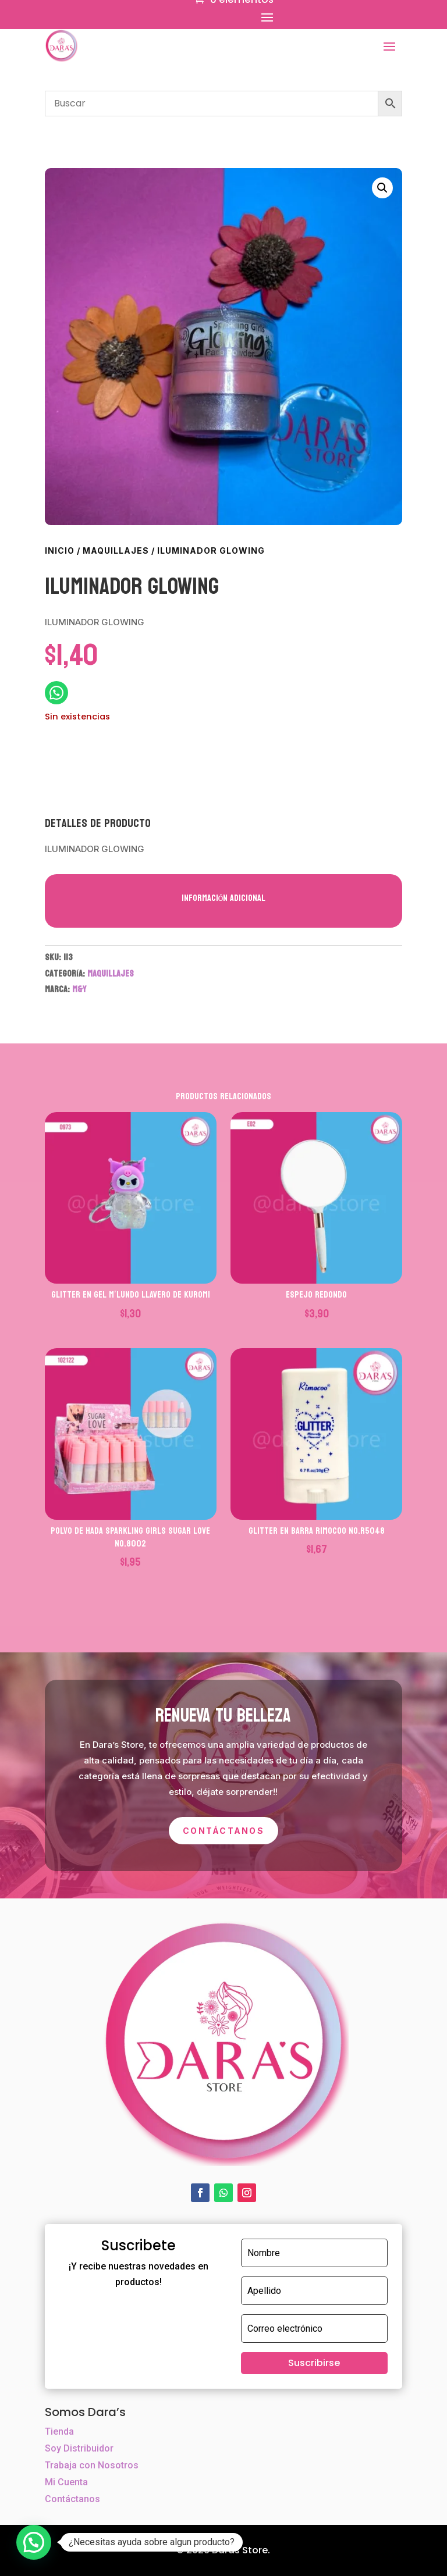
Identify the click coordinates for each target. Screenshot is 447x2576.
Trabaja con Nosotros (92, 2465)
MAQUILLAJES (116, 550)
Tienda (59, 2431)
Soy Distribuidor (79, 2448)
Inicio (59, 550)
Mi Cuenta (66, 2482)
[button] (382, 187)
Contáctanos (223, 1831)
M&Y (79, 989)
